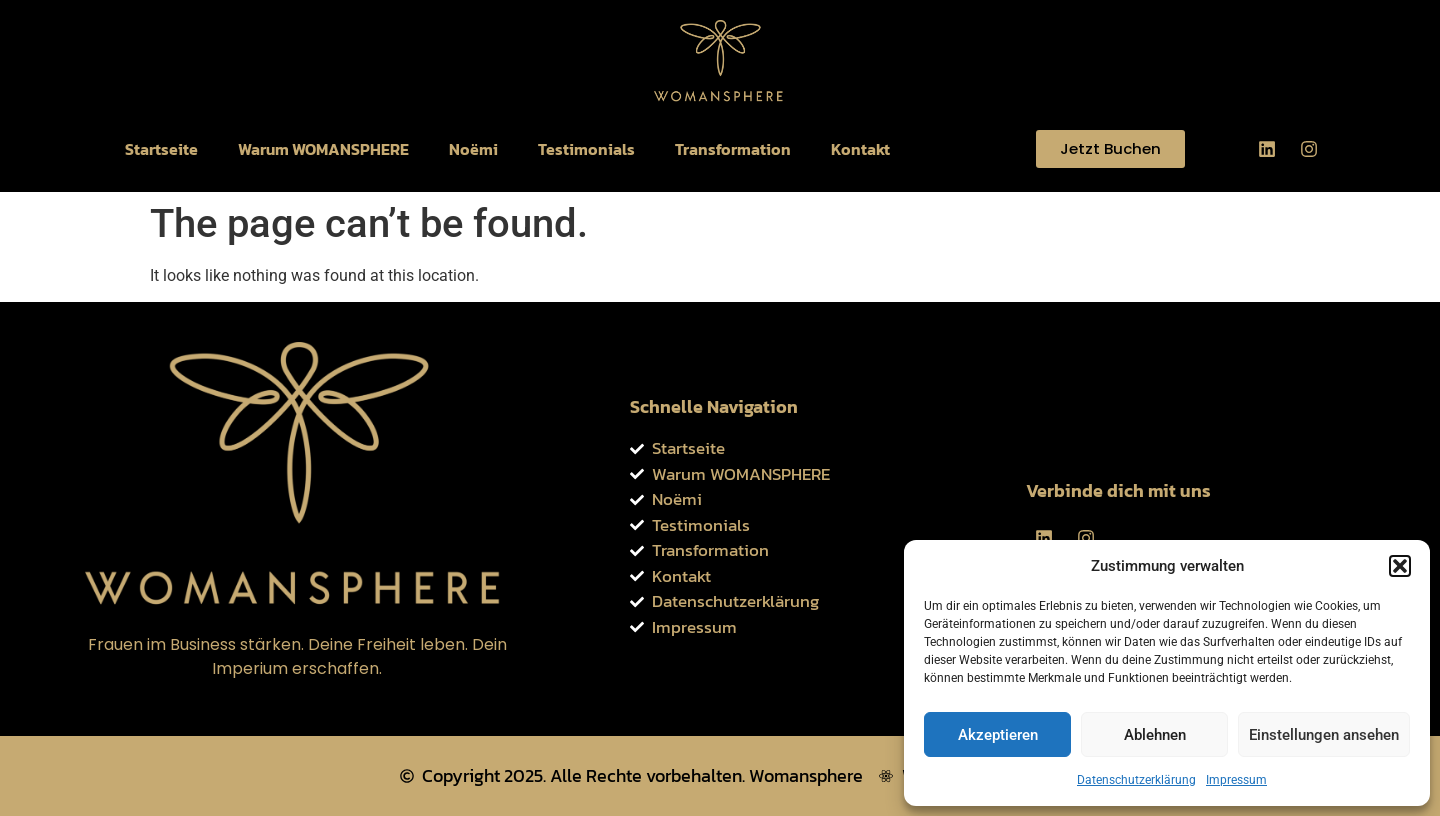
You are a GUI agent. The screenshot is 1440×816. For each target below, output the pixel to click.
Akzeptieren (998, 735)
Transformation (733, 149)
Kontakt (860, 149)
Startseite (161, 149)
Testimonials (586, 149)
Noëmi (473, 149)
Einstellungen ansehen (1324, 735)
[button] (1400, 566)
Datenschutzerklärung (1136, 780)
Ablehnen (1155, 735)
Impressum (1236, 780)
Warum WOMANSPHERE (323, 149)
